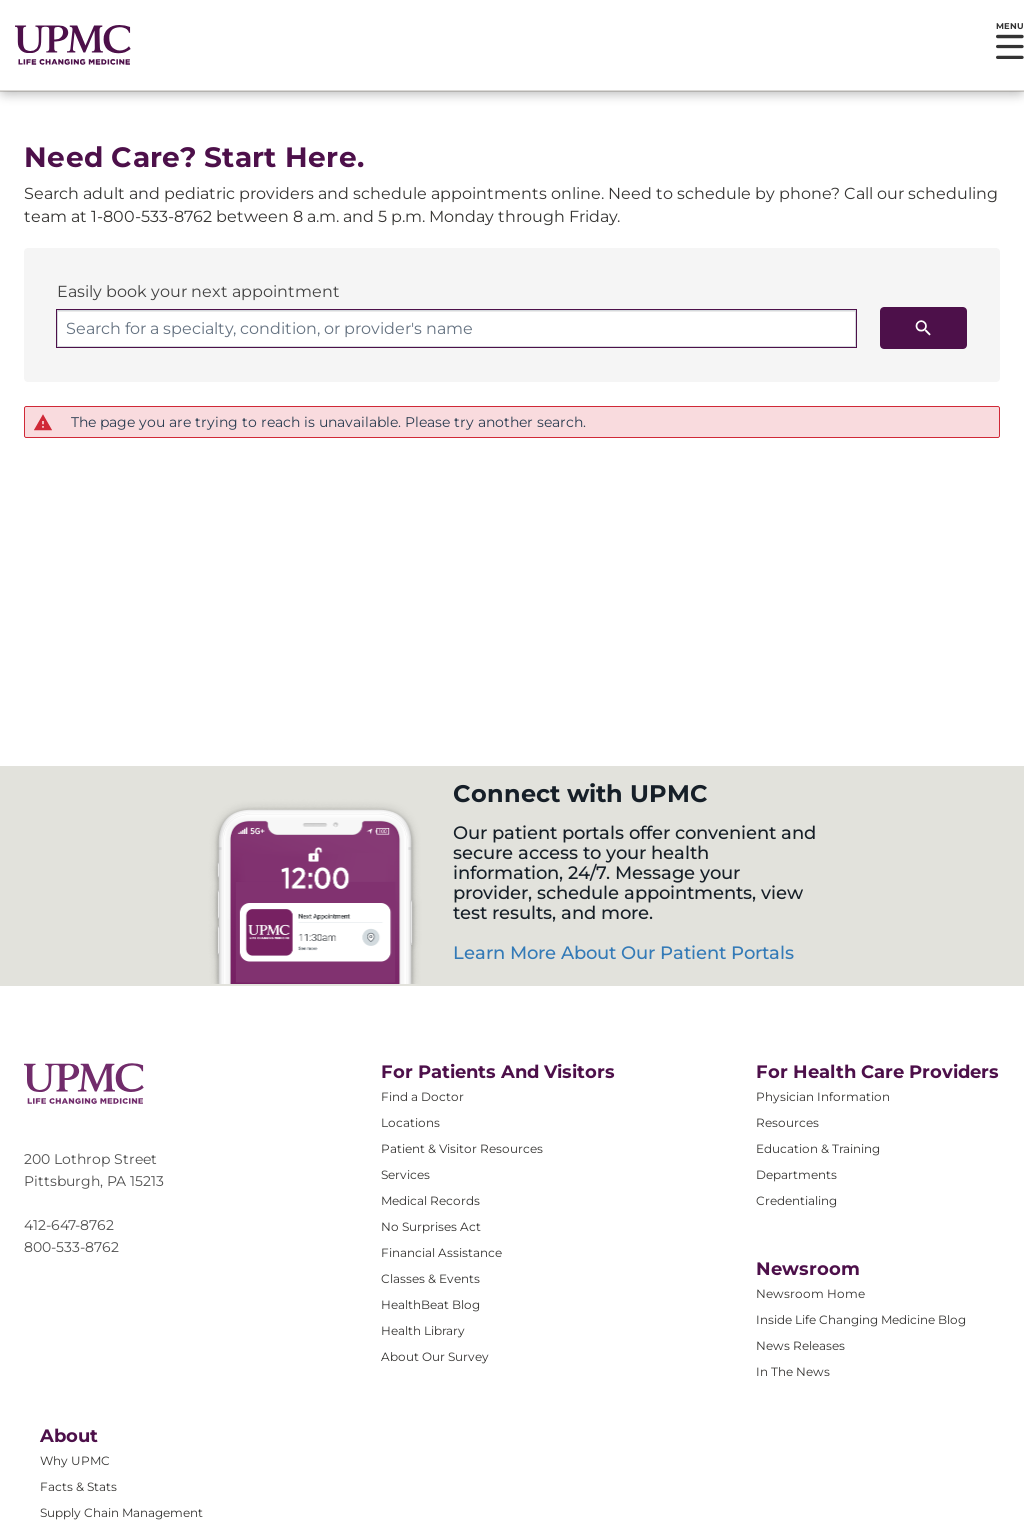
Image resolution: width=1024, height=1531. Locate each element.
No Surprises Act (431, 1226)
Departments (796, 1174)
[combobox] (456, 328)
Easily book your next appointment (198, 291)
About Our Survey (435, 1356)
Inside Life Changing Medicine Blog (861, 1319)
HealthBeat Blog (430, 1304)
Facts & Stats (78, 1486)
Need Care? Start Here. (194, 157)
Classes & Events (430, 1278)
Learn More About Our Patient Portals (623, 953)
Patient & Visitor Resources (462, 1148)
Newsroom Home (810, 1293)
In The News (793, 1371)
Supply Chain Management (121, 1512)
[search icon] (923, 328)
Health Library (423, 1330)
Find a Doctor (422, 1096)
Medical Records (430, 1200)
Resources (787, 1122)
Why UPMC (75, 1460)
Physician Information (823, 1096)
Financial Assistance (441, 1252)
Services (405, 1174)
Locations (410, 1122)
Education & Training (818, 1148)
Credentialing (796, 1200)
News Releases (800, 1345)
